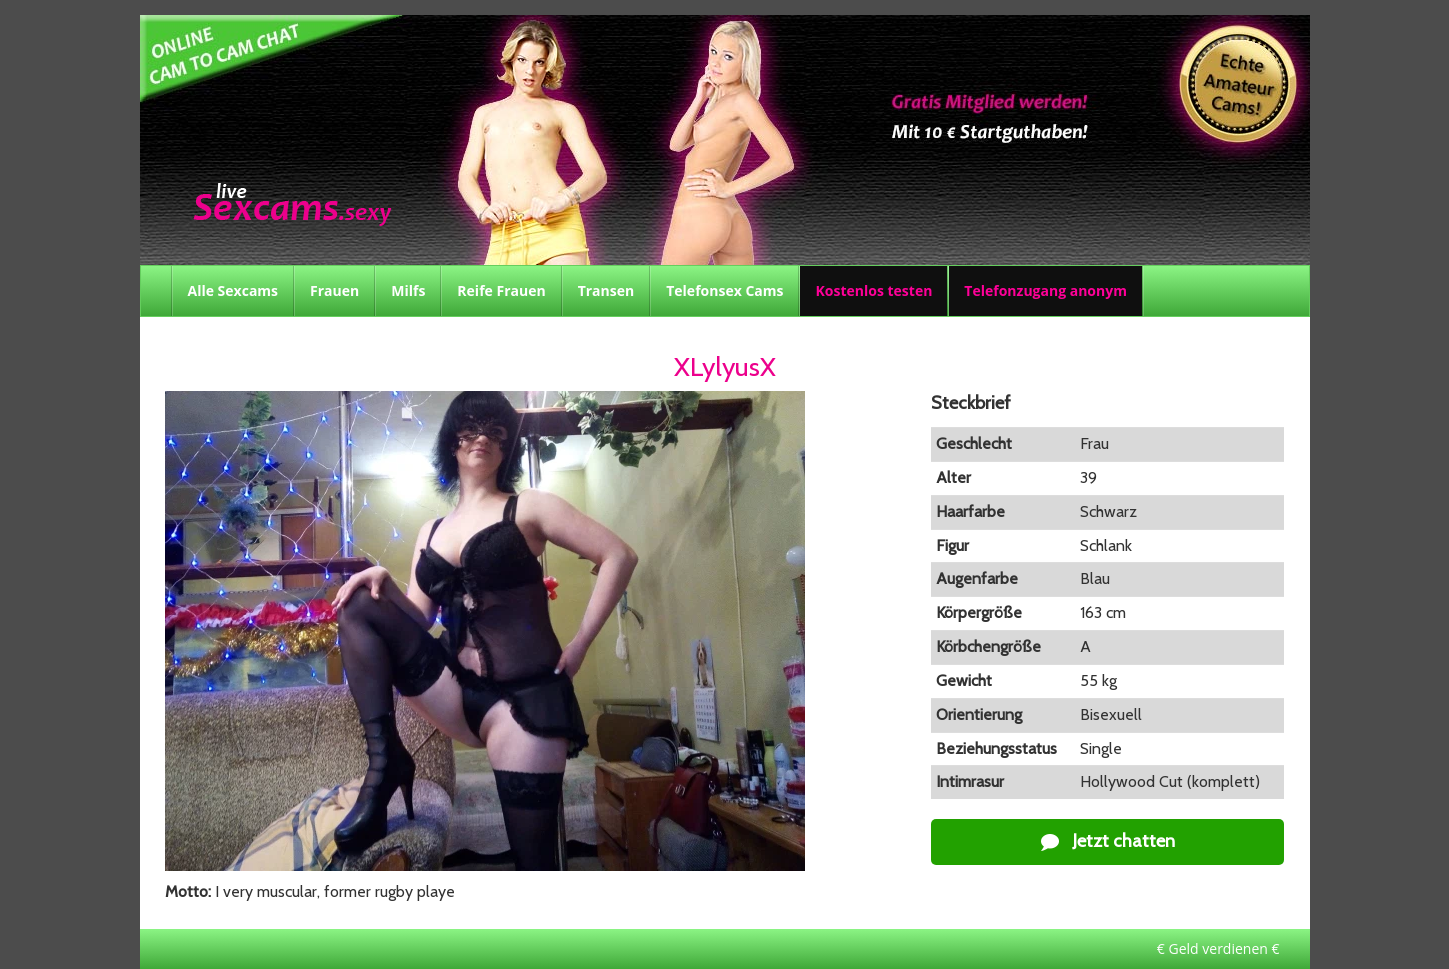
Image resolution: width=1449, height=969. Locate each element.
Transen (606, 290)
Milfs (408, 290)
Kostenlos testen (873, 290)
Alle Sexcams (233, 290)
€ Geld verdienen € (1218, 948)
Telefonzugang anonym (1045, 290)
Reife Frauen (501, 290)
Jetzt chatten (1108, 841)
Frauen (334, 290)
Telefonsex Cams (724, 290)
